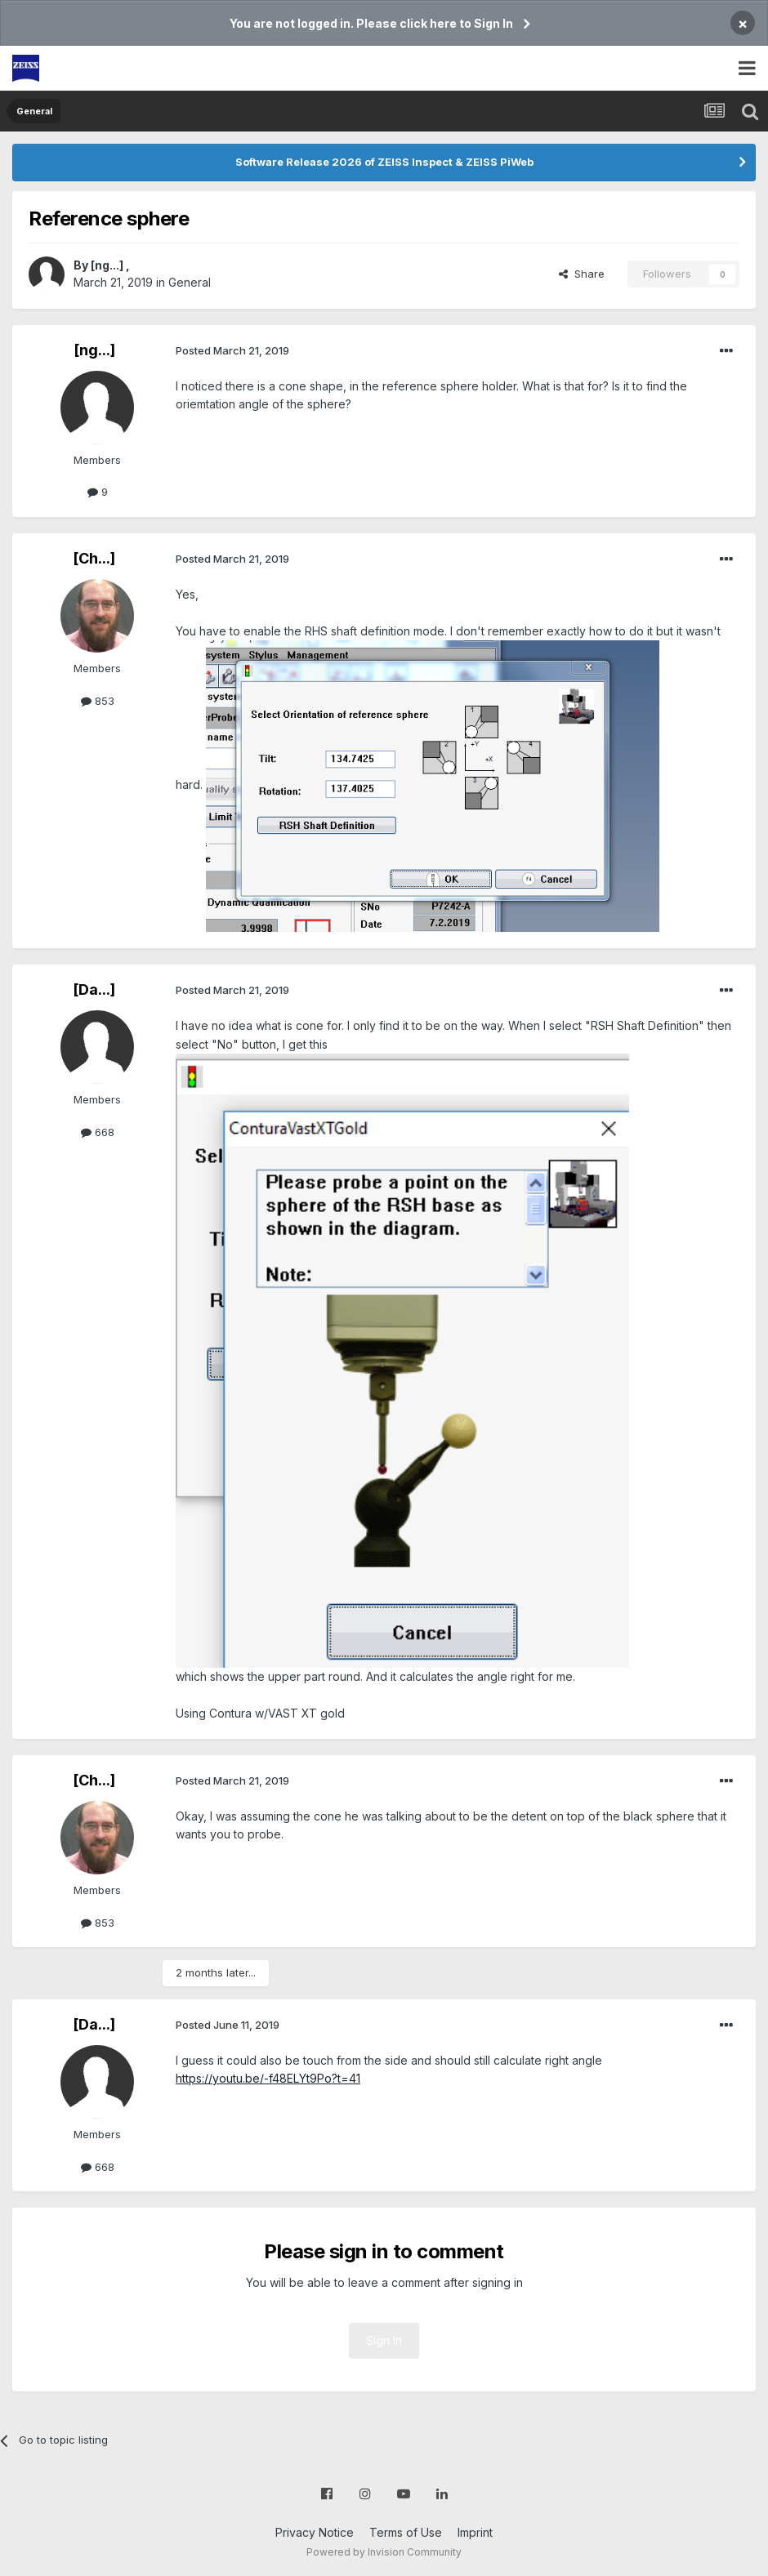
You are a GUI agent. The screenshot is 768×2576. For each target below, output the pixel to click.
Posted (232, 350)
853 (97, 700)
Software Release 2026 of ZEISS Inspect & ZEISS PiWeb (384, 161)
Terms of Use (405, 2532)
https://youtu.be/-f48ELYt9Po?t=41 (268, 2078)
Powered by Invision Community (384, 2552)
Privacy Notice (314, 2532)
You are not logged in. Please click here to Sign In (371, 23)
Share (582, 273)
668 (97, 1132)
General (189, 282)
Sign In (384, 2340)
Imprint (475, 2532)
